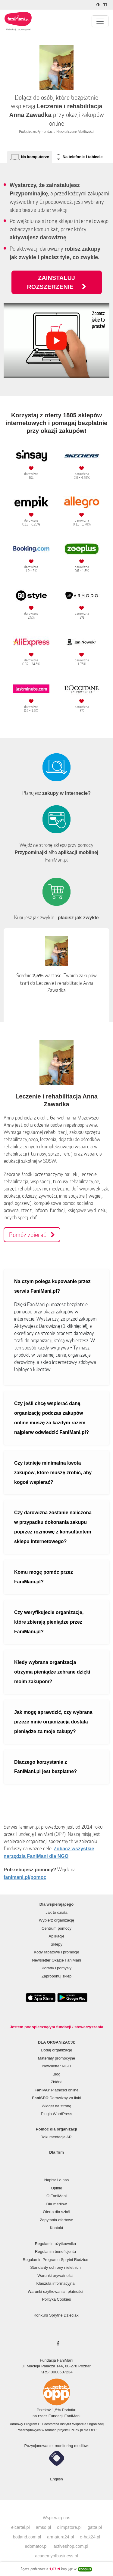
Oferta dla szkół (56, 2212)
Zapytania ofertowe (56, 2220)
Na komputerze (35, 157)
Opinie (56, 2188)
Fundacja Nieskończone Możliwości (68, 131)
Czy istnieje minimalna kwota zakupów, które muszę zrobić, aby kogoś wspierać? (53, 1472)
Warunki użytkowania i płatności (55, 2291)
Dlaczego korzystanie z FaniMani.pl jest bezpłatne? (45, 1767)
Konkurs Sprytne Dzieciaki (57, 2315)
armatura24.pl (60, 2537)
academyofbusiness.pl (56, 2555)
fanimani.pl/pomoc (25, 1877)
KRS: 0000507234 (56, 2372)
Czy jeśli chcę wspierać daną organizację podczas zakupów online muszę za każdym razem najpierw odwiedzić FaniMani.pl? (51, 1418)
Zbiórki (56, 2082)
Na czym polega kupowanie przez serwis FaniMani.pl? (52, 1286)
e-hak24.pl (90, 2537)
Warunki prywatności (55, 2275)
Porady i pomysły (56, 1968)
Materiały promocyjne (56, 2058)
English (56, 2479)
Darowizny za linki (56, 2098)
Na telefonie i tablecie (83, 157)
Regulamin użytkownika (55, 2243)
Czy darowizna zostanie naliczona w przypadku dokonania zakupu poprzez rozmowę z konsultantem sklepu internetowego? (53, 1527)
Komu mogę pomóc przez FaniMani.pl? (43, 1577)
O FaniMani (56, 2196)
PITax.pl (77, 2430)
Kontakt (56, 2227)
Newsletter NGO (56, 2066)
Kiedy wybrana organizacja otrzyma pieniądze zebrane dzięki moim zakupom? (52, 1672)
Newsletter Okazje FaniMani (56, 1960)
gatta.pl (95, 2527)
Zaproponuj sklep (57, 1976)
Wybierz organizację (56, 1920)
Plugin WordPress (56, 2114)
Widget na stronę (56, 2106)
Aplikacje (56, 1936)
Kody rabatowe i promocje (56, 1952)
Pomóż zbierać (32, 1234)
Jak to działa (56, 1912)
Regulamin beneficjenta (55, 2251)
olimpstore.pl (69, 2527)
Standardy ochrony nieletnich (55, 2267)
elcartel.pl (20, 2527)
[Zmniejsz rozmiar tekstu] (105, 5)
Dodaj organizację (56, 2050)
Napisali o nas (56, 2180)
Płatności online (57, 2090)
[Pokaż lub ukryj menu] (100, 21)
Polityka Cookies (56, 2299)
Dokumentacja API (56, 2137)
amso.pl (43, 2527)
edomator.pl (36, 2546)
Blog (56, 2074)
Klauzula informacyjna (55, 2283)
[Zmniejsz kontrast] (98, 5)
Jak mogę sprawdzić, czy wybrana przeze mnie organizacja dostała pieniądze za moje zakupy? (53, 1722)
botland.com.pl (27, 2537)
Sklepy (56, 1944)
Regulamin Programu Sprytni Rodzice (55, 2259)
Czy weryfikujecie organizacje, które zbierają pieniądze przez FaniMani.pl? (48, 1622)
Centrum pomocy (56, 1928)
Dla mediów (56, 2204)
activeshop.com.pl (71, 2546)
